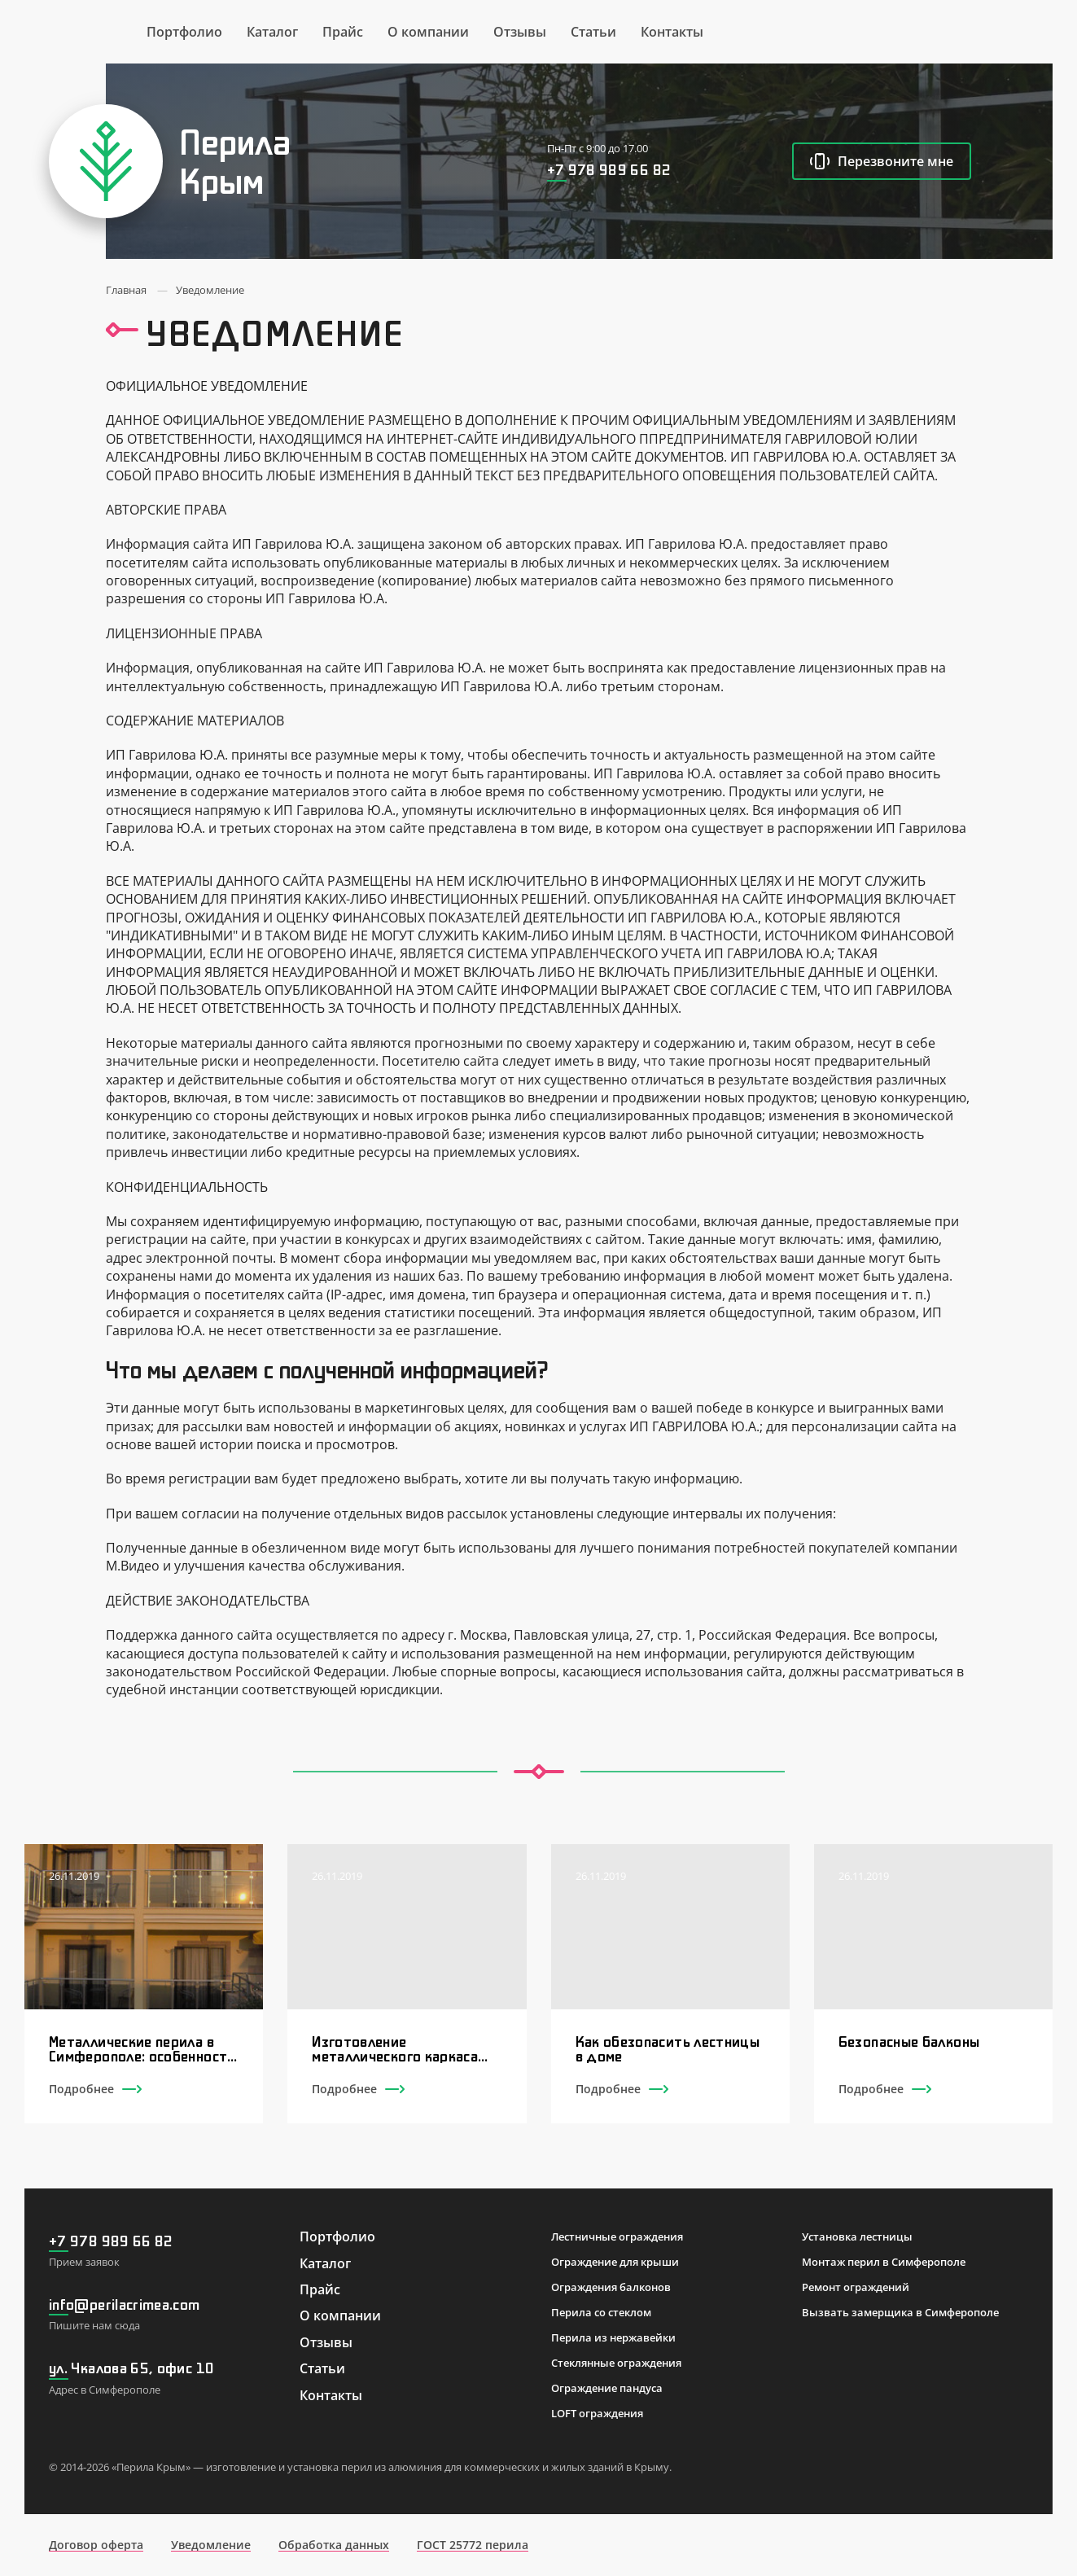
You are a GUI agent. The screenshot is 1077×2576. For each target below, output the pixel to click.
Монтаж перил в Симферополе (883, 2261)
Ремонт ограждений (855, 2287)
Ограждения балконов (611, 2287)
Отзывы (519, 32)
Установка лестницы (857, 2236)
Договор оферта (96, 2545)
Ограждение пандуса (607, 2388)
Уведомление (211, 2545)
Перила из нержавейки (613, 2337)
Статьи (593, 32)
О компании (428, 32)
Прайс (342, 32)
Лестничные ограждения (617, 2236)
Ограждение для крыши (615, 2261)
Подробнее (95, 2089)
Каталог (272, 32)
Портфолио (184, 32)
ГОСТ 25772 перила (472, 2545)
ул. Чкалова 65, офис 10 (131, 2367)
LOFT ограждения (597, 2413)
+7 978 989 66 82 (609, 169)
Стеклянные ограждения (616, 2362)
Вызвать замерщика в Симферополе (900, 2312)
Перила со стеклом (601, 2312)
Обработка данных (333, 2545)
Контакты (672, 32)
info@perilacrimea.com (124, 2304)
